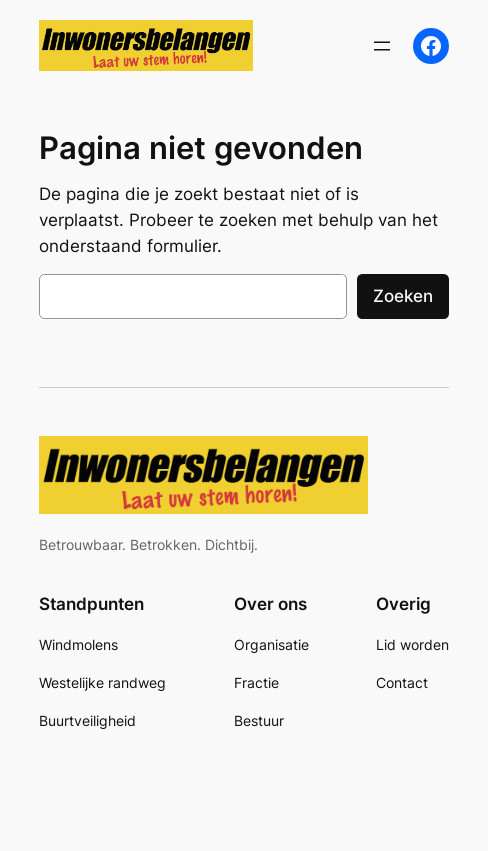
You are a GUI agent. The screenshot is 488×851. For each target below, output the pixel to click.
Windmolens (78, 644)
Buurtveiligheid (87, 720)
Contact (402, 682)
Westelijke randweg (102, 682)
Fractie (256, 682)
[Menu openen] (382, 46)
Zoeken (403, 296)
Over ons (270, 604)
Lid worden (412, 644)
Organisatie (271, 644)
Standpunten (91, 604)
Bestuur (259, 720)
